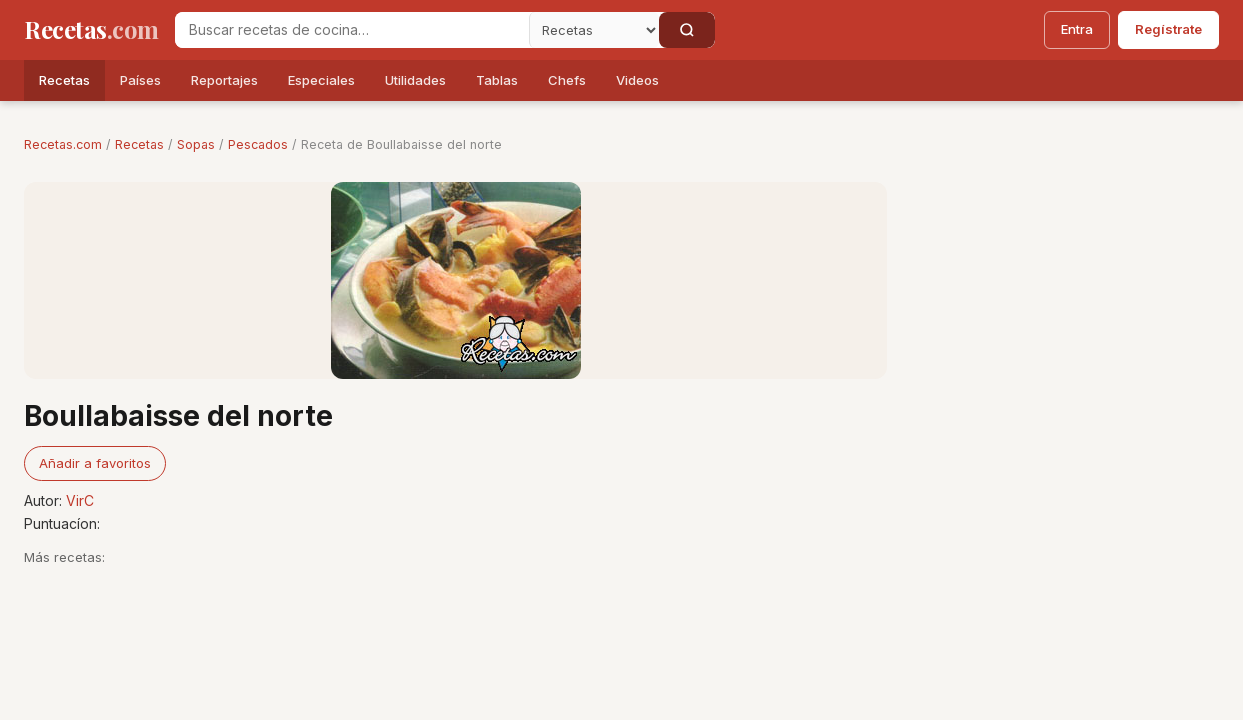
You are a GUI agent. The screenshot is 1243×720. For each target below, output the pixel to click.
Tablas (497, 80)
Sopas (196, 144)
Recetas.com (63, 144)
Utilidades (415, 80)
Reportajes (224, 80)
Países (140, 80)
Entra (1077, 29)
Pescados (258, 144)
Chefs (567, 80)
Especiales (321, 80)
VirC (80, 500)
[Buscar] (687, 30)
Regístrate (1168, 29)
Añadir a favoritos (95, 463)
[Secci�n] (594, 30)
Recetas (64, 80)
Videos (637, 80)
